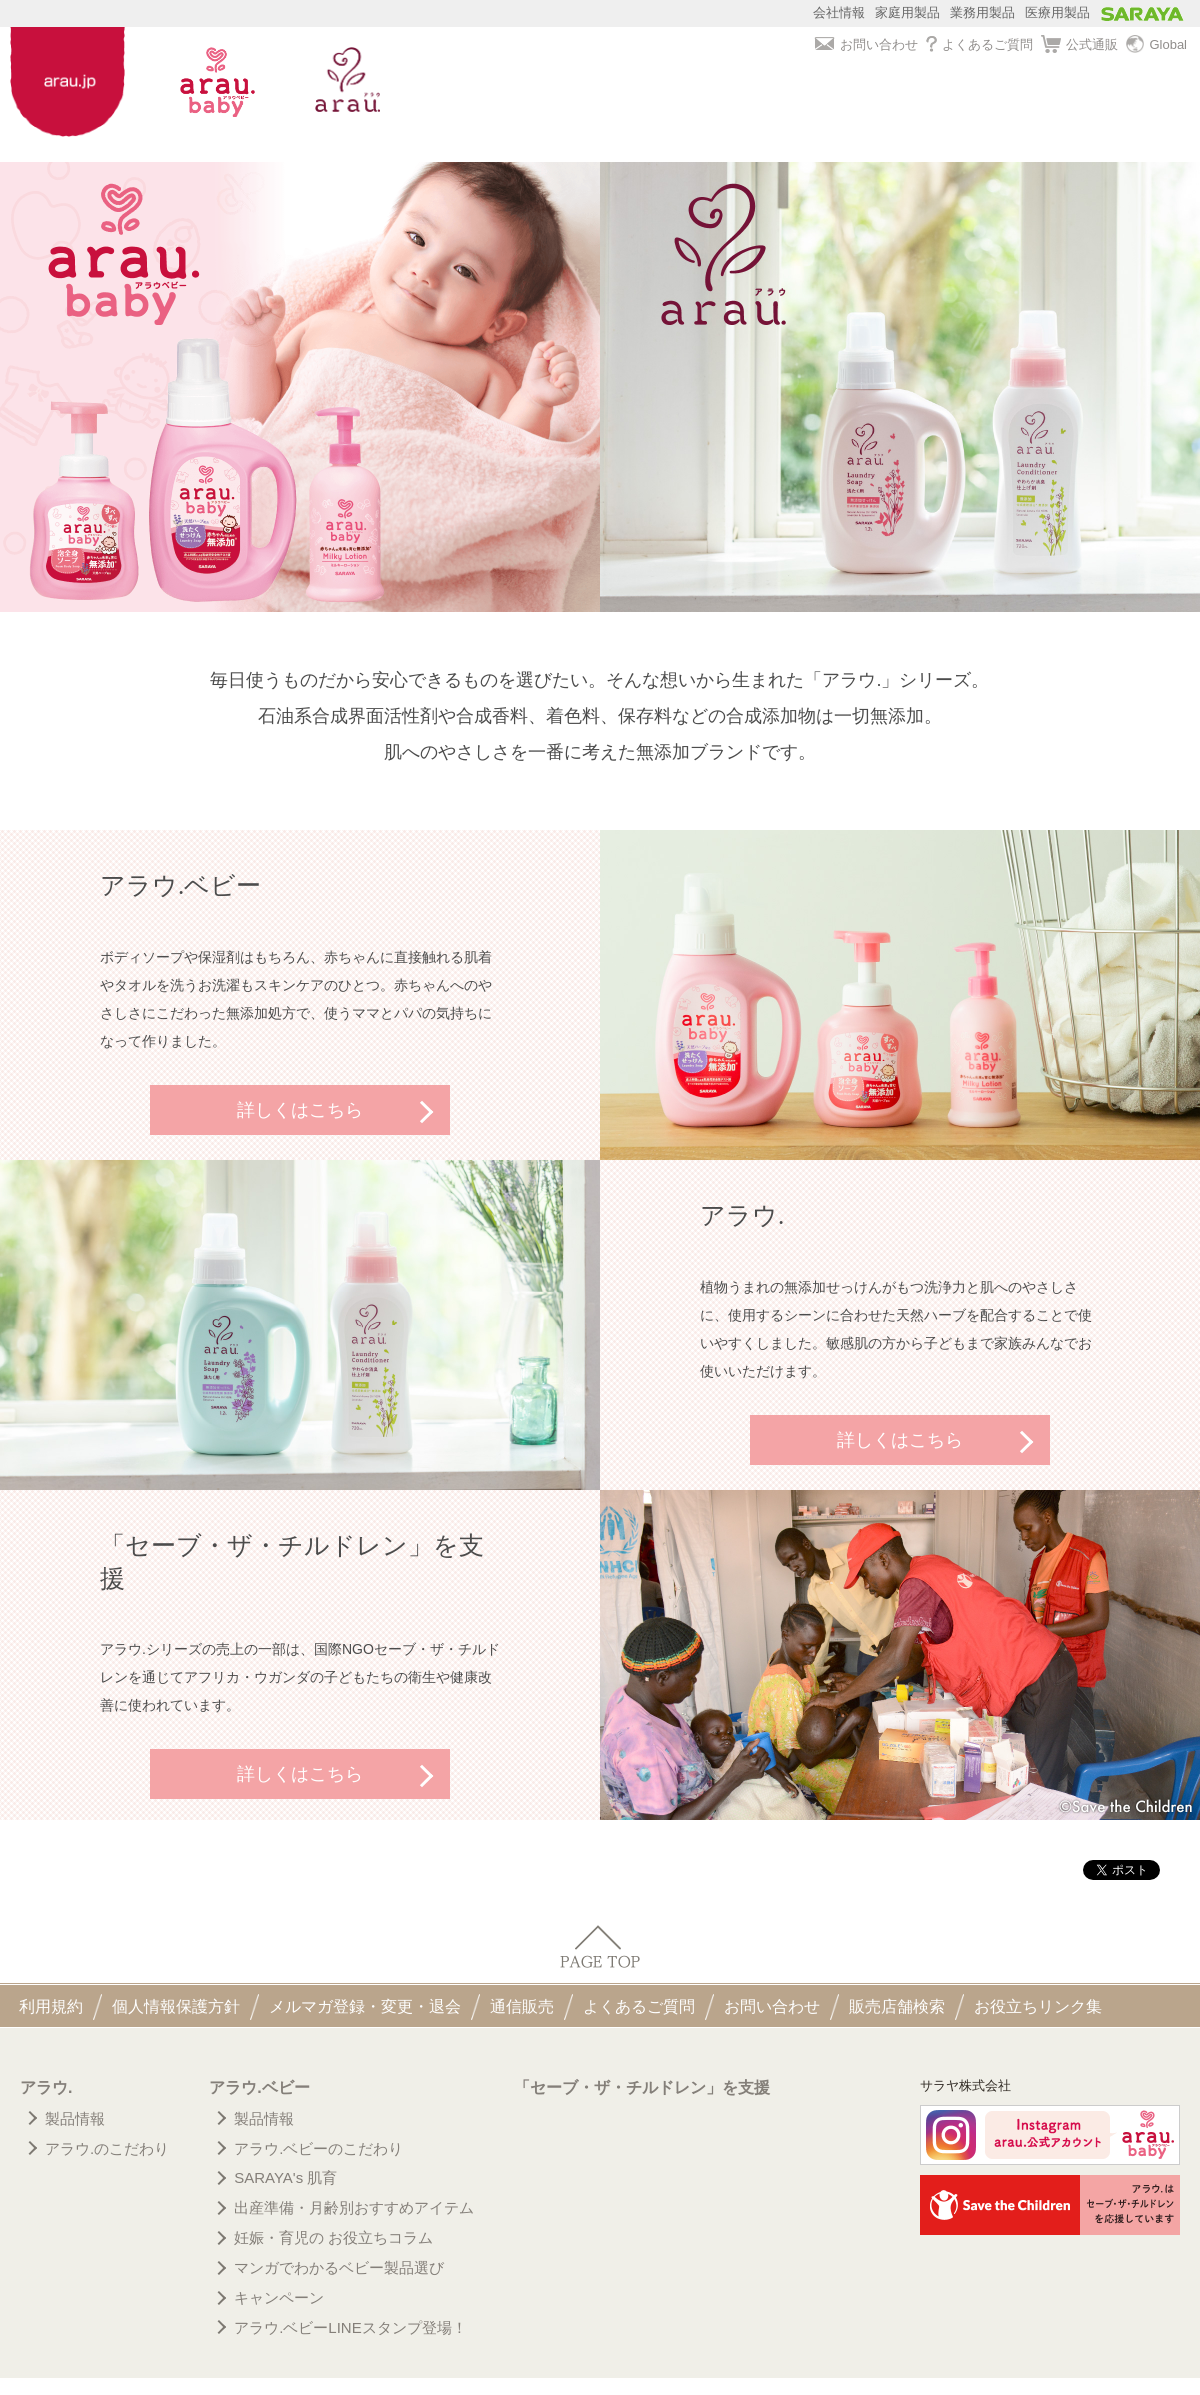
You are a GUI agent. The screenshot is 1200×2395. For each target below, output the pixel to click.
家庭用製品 (907, 12)
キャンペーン (279, 2297)
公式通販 (1079, 45)
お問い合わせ (866, 44)
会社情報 (839, 12)
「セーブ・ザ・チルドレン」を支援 (642, 2087)
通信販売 (522, 2006)
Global (1156, 45)
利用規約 (51, 2006)
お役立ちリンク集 (1038, 2006)
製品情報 (75, 2118)
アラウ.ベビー (259, 2087)
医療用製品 (1057, 12)
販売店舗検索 (897, 2006)
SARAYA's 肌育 (285, 2177)
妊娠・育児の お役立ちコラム (333, 2237)
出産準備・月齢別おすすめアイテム (354, 2207)
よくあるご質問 (979, 44)
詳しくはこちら (300, 1110)
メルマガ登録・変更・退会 (365, 2006)
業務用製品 (982, 12)
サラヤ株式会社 (965, 2085)
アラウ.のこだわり (107, 2148)
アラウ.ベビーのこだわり (318, 2148)
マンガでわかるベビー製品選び (339, 2267)
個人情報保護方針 (176, 2006)
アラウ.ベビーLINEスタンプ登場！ (350, 2327)
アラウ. (46, 2087)
